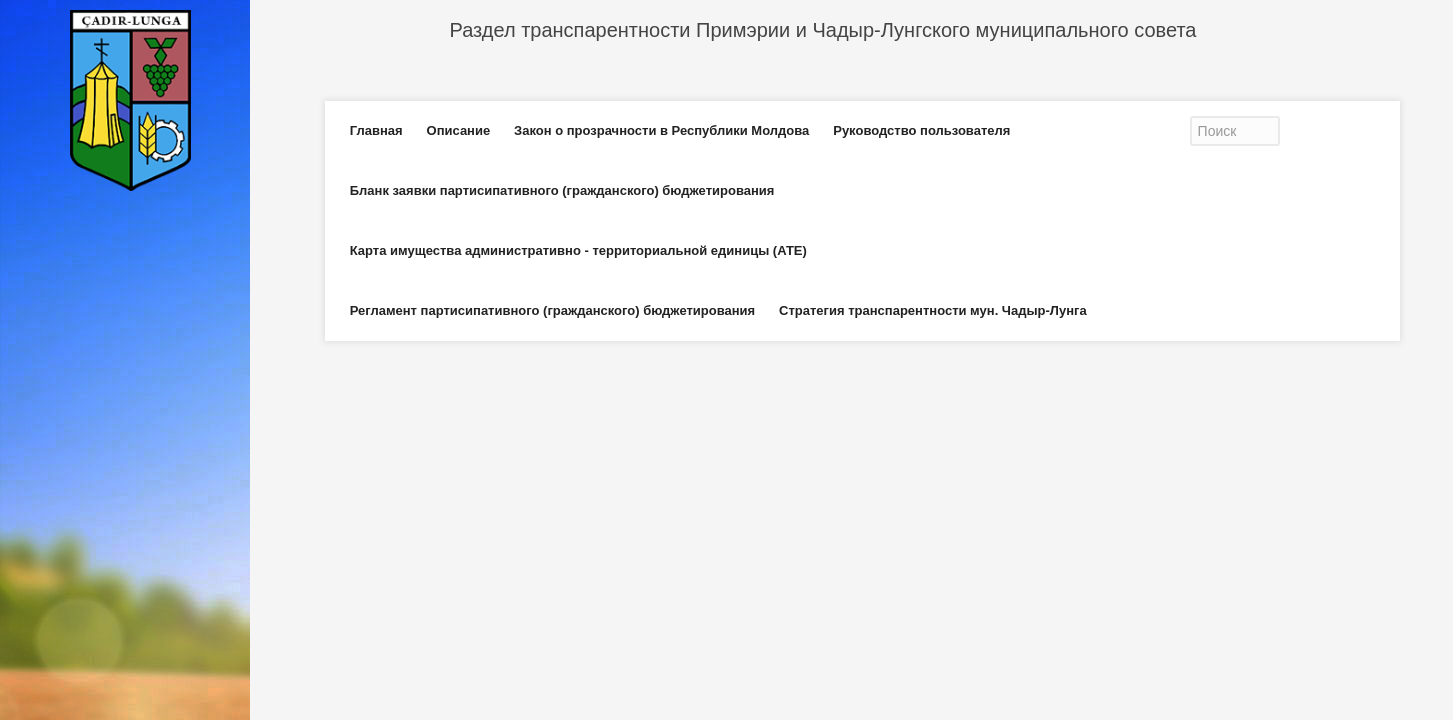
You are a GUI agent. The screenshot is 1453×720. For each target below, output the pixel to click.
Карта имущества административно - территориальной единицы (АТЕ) (578, 250)
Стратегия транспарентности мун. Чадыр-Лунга (933, 310)
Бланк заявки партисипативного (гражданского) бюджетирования (562, 190)
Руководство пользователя (921, 130)
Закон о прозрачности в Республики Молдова (661, 130)
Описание (459, 130)
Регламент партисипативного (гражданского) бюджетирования (552, 310)
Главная (376, 130)
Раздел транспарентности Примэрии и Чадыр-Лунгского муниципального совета (823, 30)
